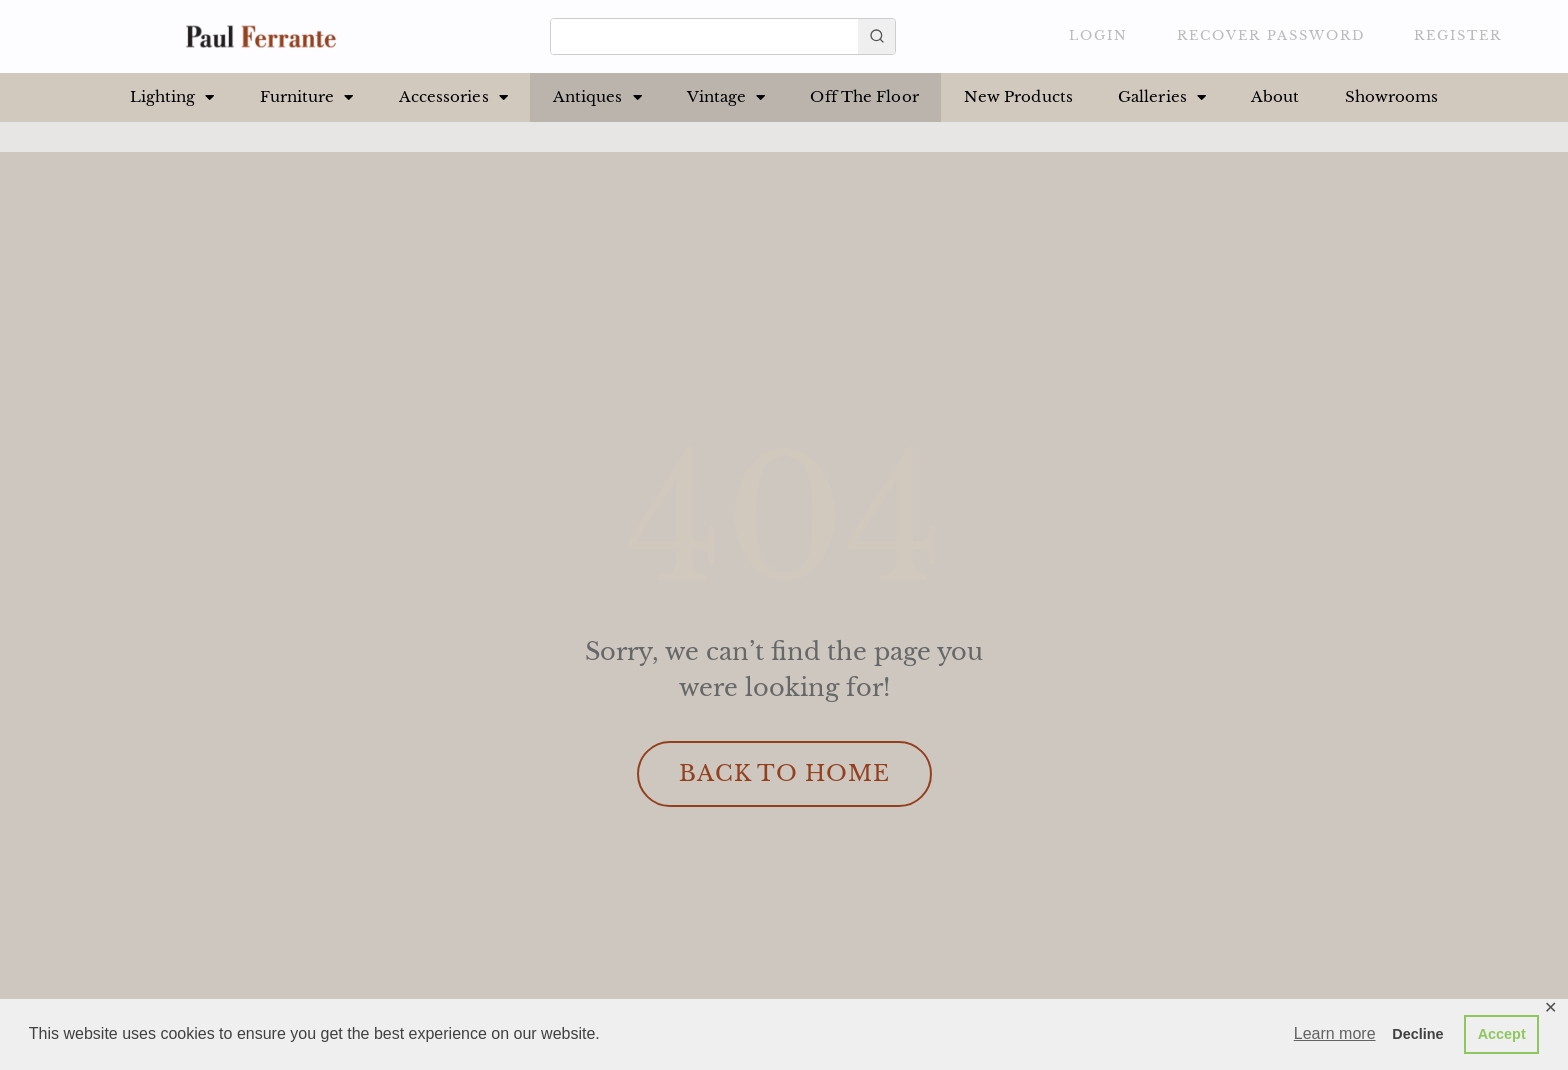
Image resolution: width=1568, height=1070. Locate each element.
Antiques (597, 97)
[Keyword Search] (704, 33)
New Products (1018, 96)
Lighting (172, 97)
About (1275, 96)
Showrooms (1392, 96)
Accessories (453, 97)
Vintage (726, 97)
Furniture (307, 97)
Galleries (1162, 97)
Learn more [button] (1335, 1033)
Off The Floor (864, 96)
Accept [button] (1502, 1034)
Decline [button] (1417, 1034)
